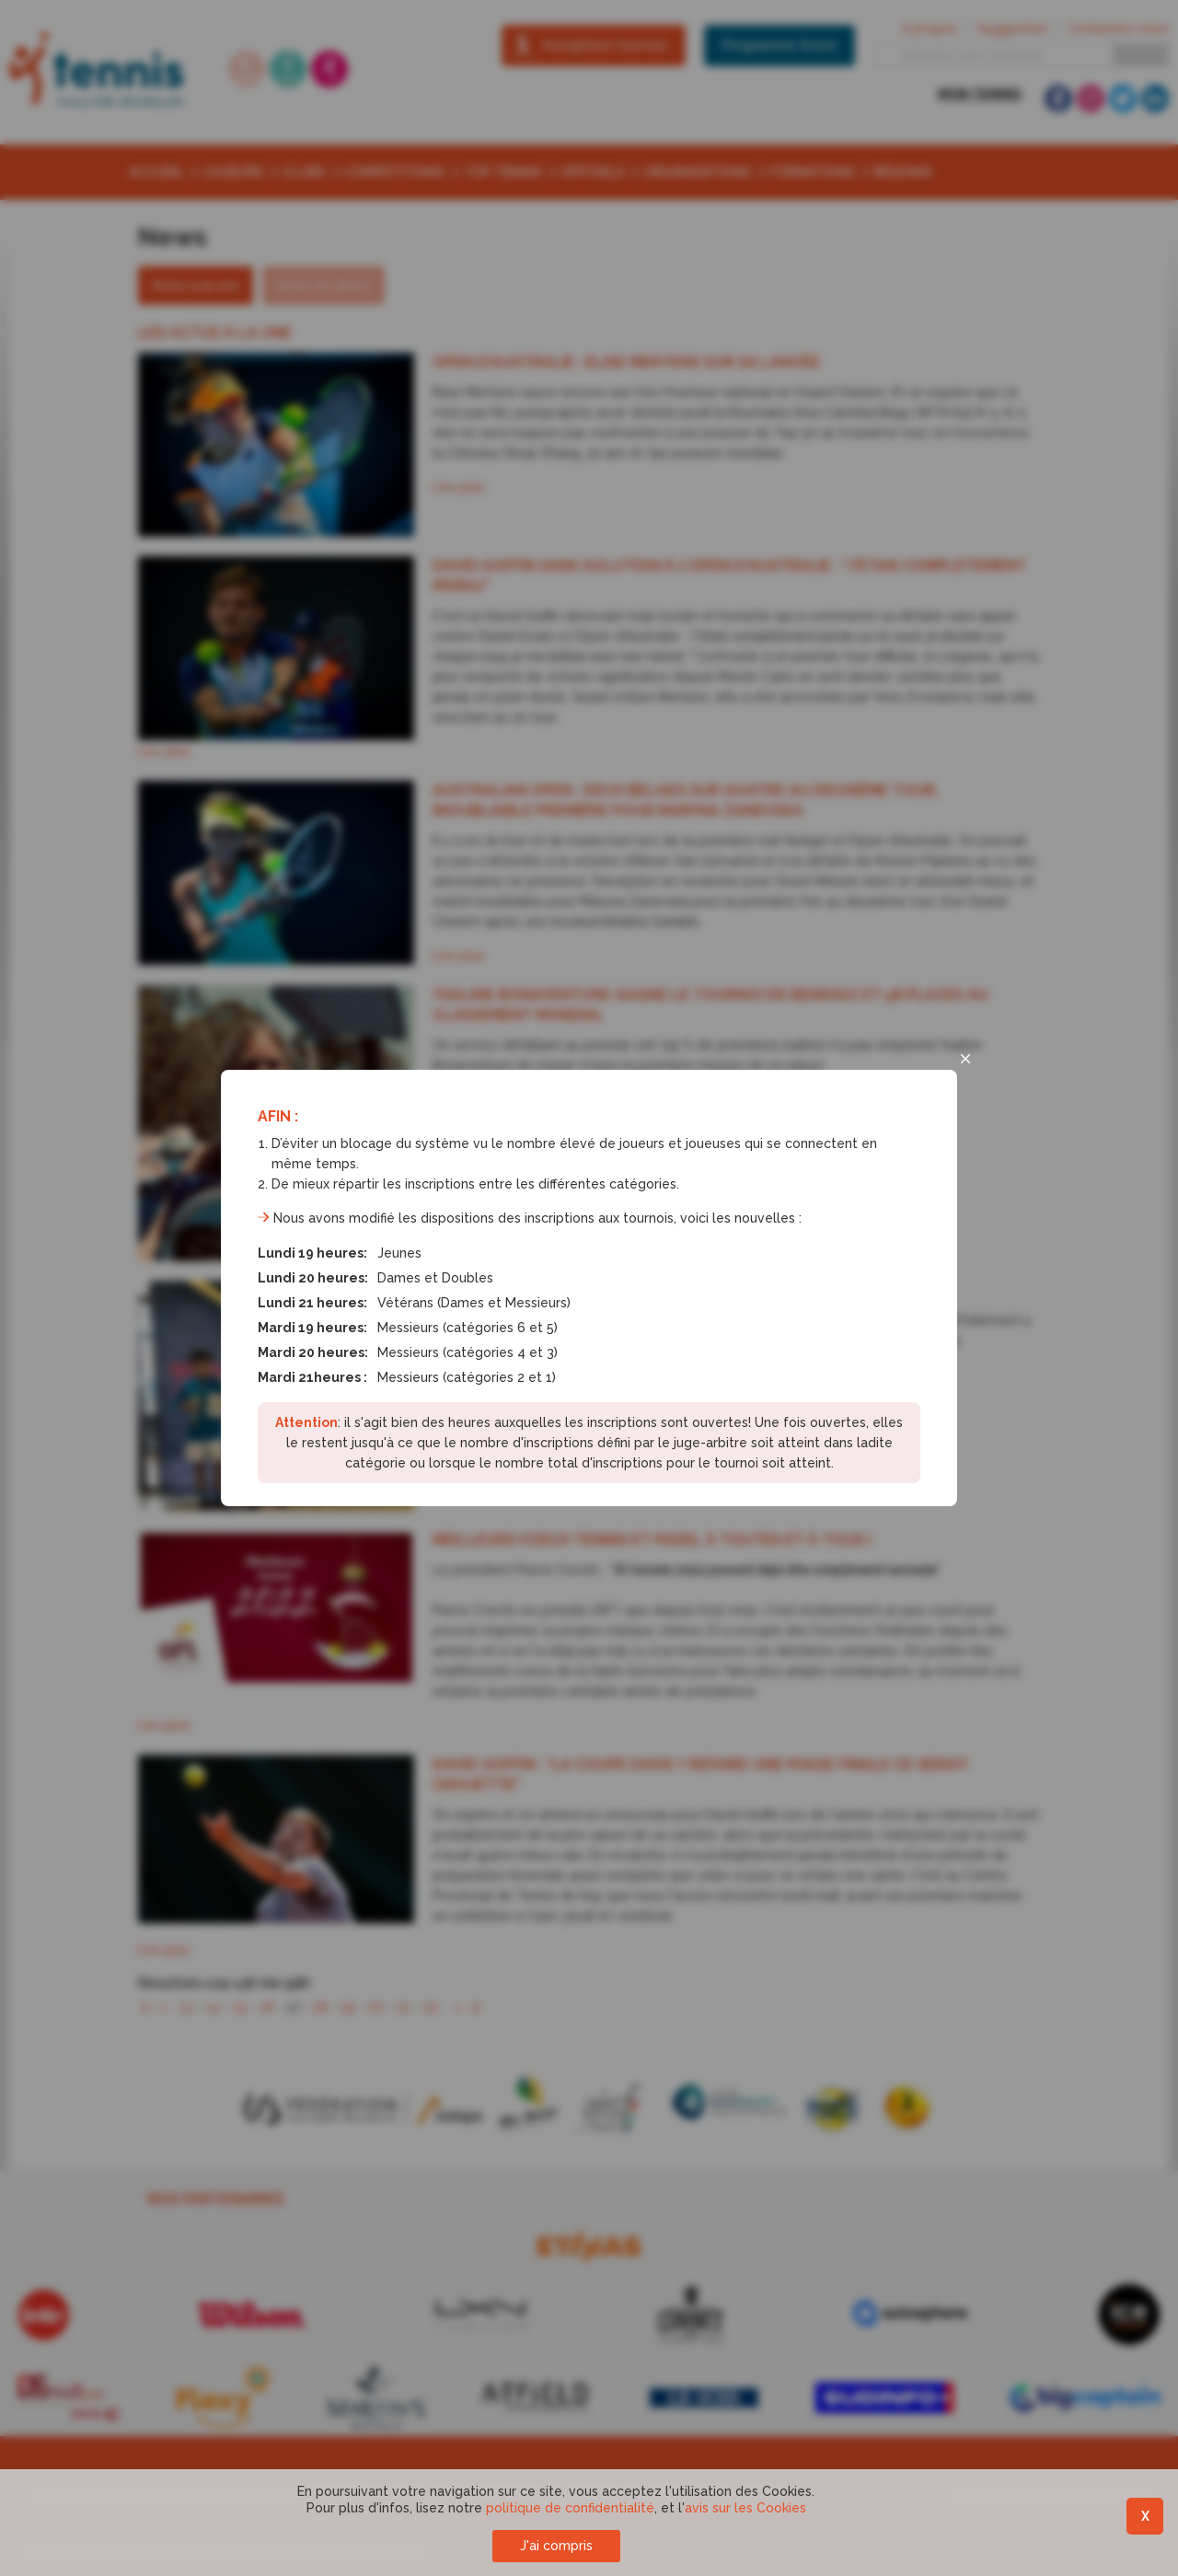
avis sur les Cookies (745, 2508)
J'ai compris (556, 2545)
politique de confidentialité (570, 2508)
